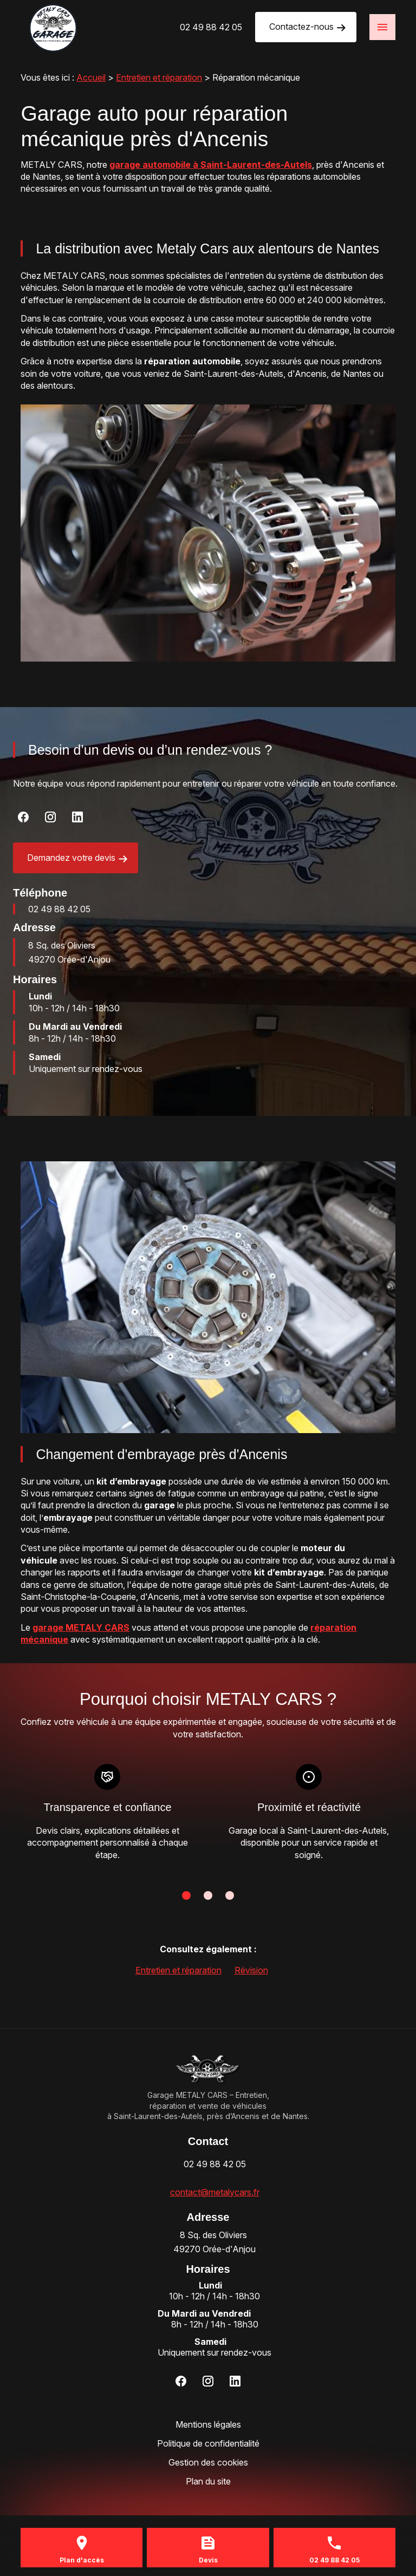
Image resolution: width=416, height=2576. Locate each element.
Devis (208, 2560)
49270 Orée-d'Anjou (69, 952)
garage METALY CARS (80, 1627)
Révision (251, 1970)
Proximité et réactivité (308, 1807)
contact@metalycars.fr (214, 2192)
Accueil (91, 77)
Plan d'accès (82, 2560)
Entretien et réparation (159, 77)
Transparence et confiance (107, 1807)
